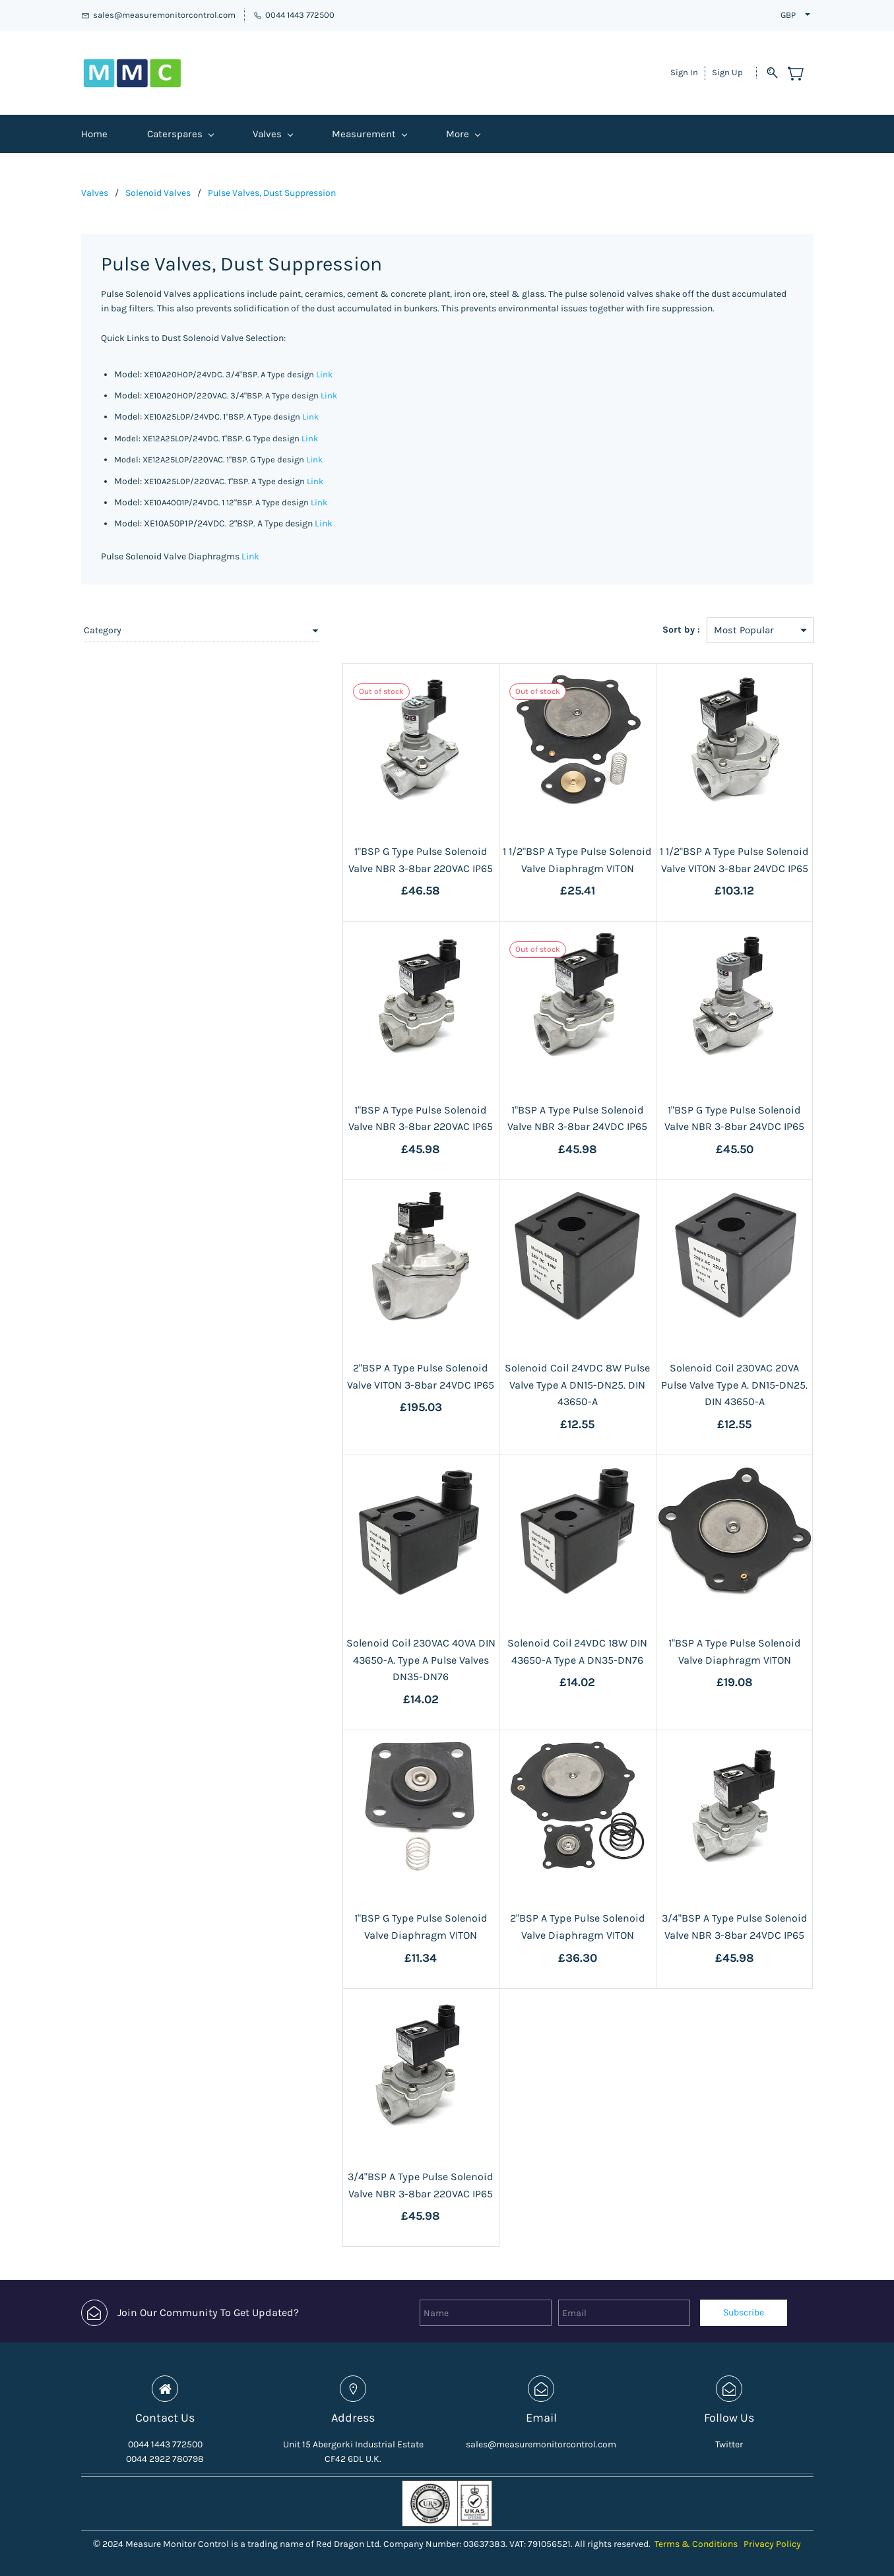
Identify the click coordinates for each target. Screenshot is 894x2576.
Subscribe (743, 2303)
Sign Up (727, 68)
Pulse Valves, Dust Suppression (272, 184)
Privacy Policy (772, 2535)
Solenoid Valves (158, 184)
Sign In (684, 68)
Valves (94, 184)
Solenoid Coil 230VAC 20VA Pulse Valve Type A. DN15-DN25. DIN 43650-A (723, 1376)
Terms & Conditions (696, 2535)
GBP (788, 15)
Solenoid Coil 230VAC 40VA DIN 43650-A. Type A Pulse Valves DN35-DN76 (367, 1651)
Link (324, 365)
